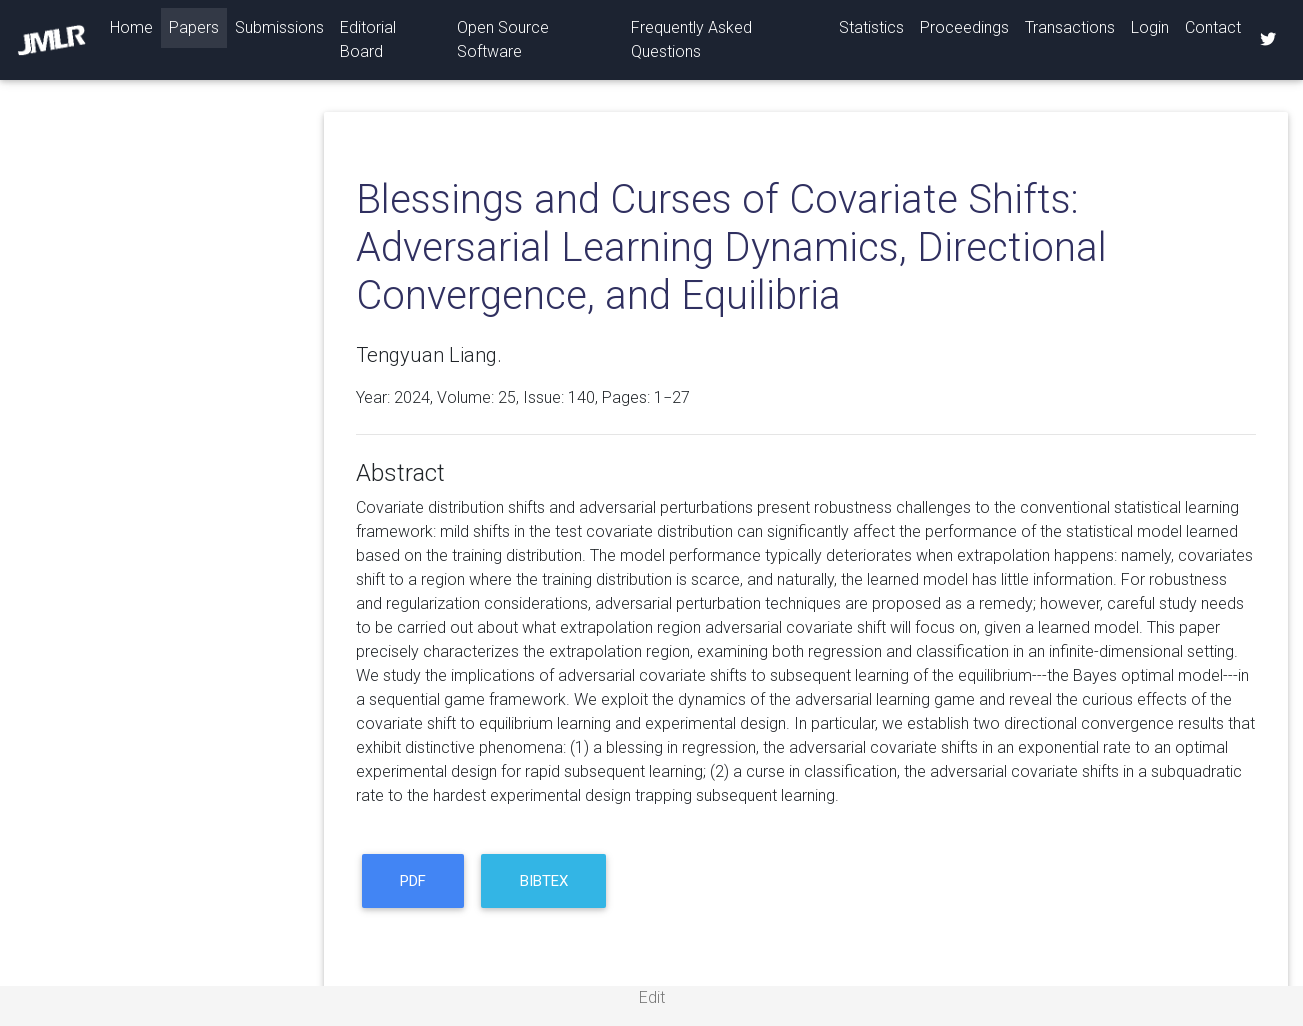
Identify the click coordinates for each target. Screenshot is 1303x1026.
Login (1150, 27)
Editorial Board (368, 39)
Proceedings (964, 27)
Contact (1213, 27)
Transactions (1070, 27)
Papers (194, 27)
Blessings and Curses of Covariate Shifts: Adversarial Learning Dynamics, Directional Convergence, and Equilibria (731, 247)
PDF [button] (413, 881)
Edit (652, 997)
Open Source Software (503, 39)
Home (135, 26)
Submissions (279, 27)
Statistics (871, 27)
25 (507, 397)
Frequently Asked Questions (691, 39)
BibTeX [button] (544, 881)
